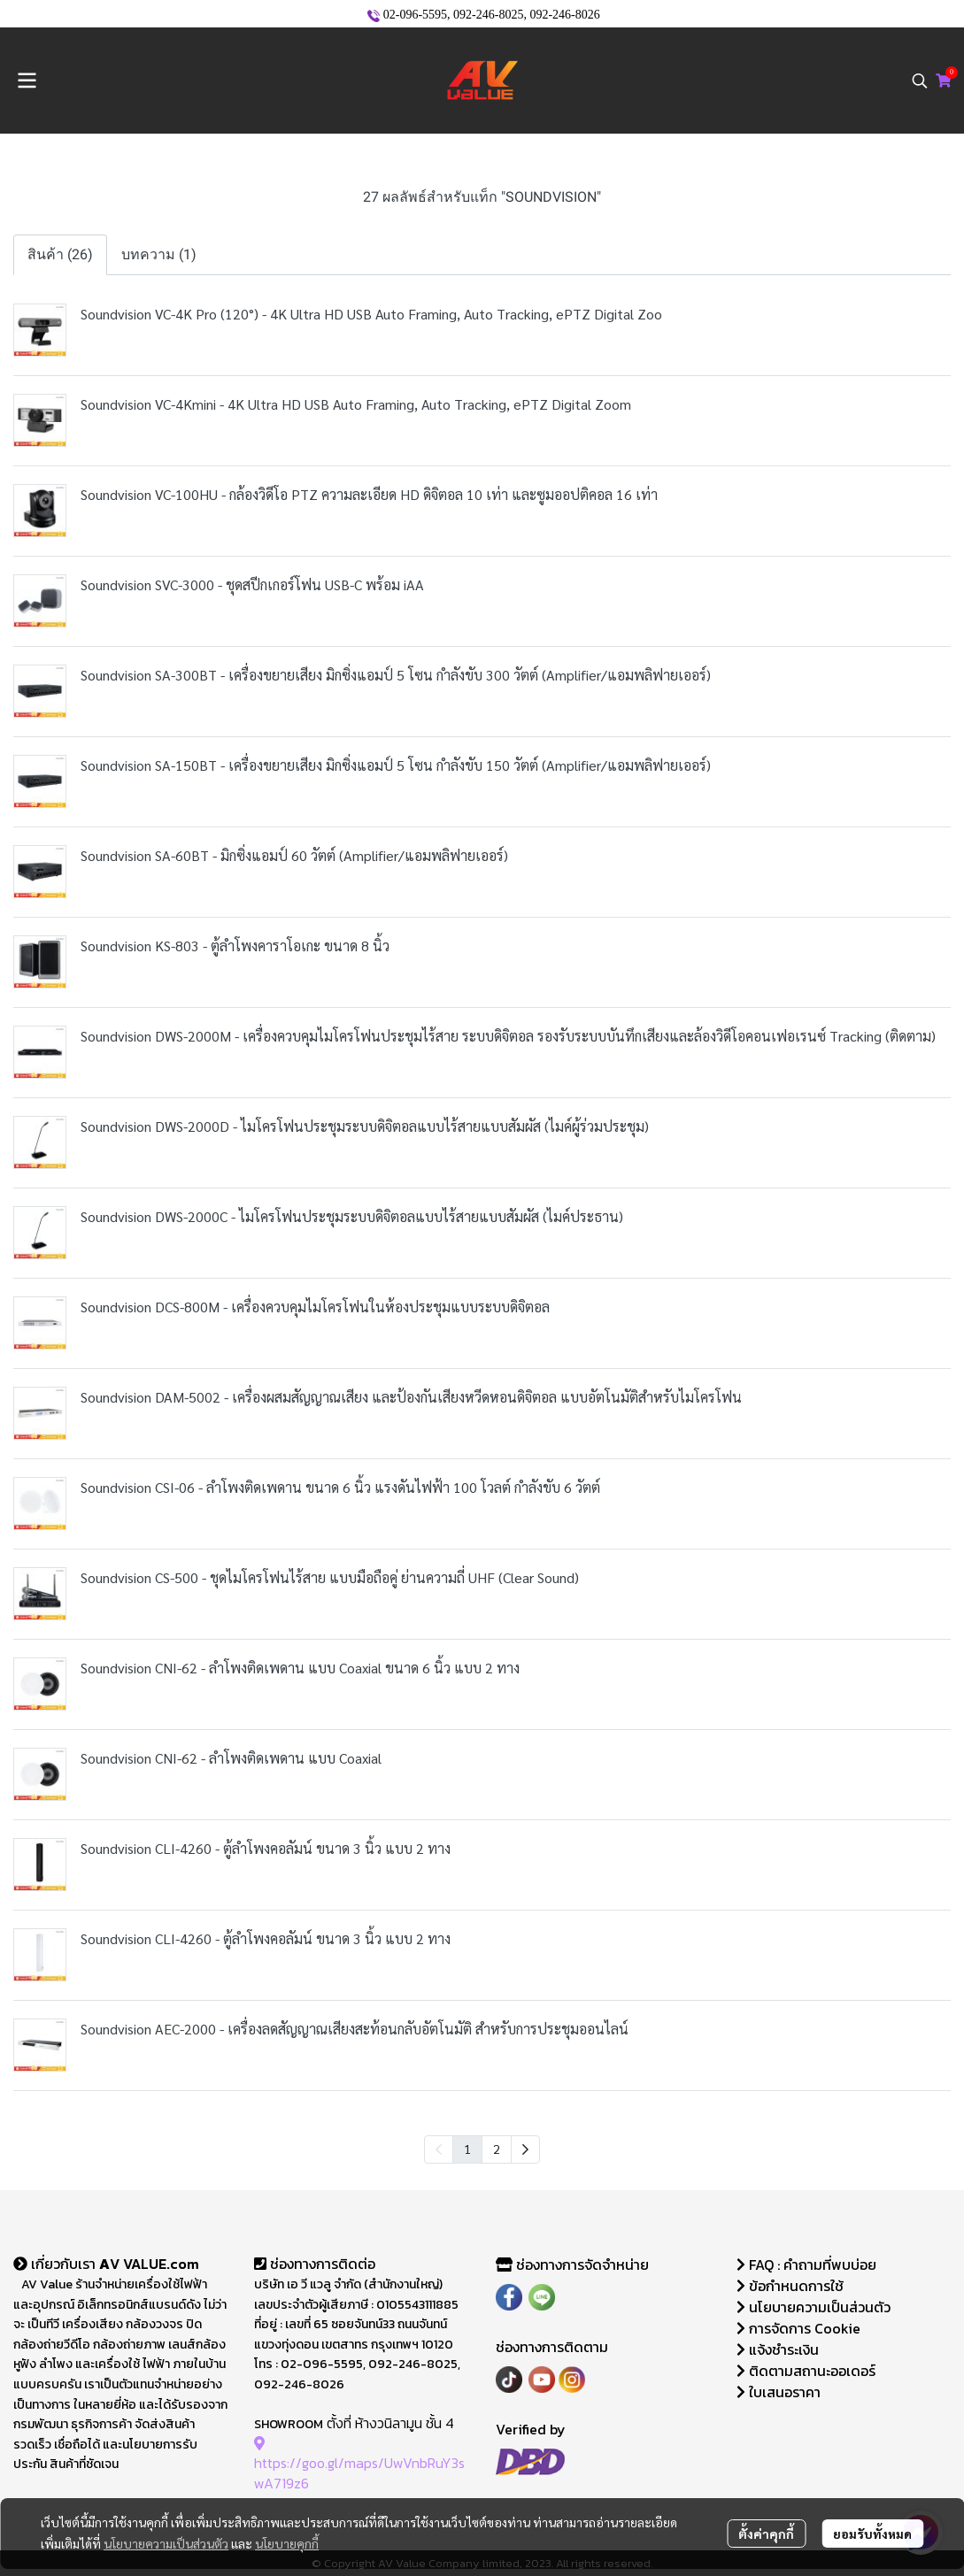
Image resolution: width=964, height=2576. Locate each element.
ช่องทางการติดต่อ (314, 2263)
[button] (919, 80)
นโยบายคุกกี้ (287, 2543)
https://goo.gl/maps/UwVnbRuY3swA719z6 (359, 2463)
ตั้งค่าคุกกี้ (766, 2533)
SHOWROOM (288, 2424)
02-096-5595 (415, 14)
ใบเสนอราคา (778, 2392)
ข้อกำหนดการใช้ (790, 2285)
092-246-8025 (488, 14)
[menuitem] (525, 2149)
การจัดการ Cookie (798, 2328)
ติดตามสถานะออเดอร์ (805, 2370)
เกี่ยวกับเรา (56, 2263)
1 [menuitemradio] (467, 2149)
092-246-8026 (564, 14)
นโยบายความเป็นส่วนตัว (166, 2543)
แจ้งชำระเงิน (777, 2349)
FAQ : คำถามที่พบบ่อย (808, 2264)
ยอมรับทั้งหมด (872, 2533)
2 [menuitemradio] (496, 2149)
